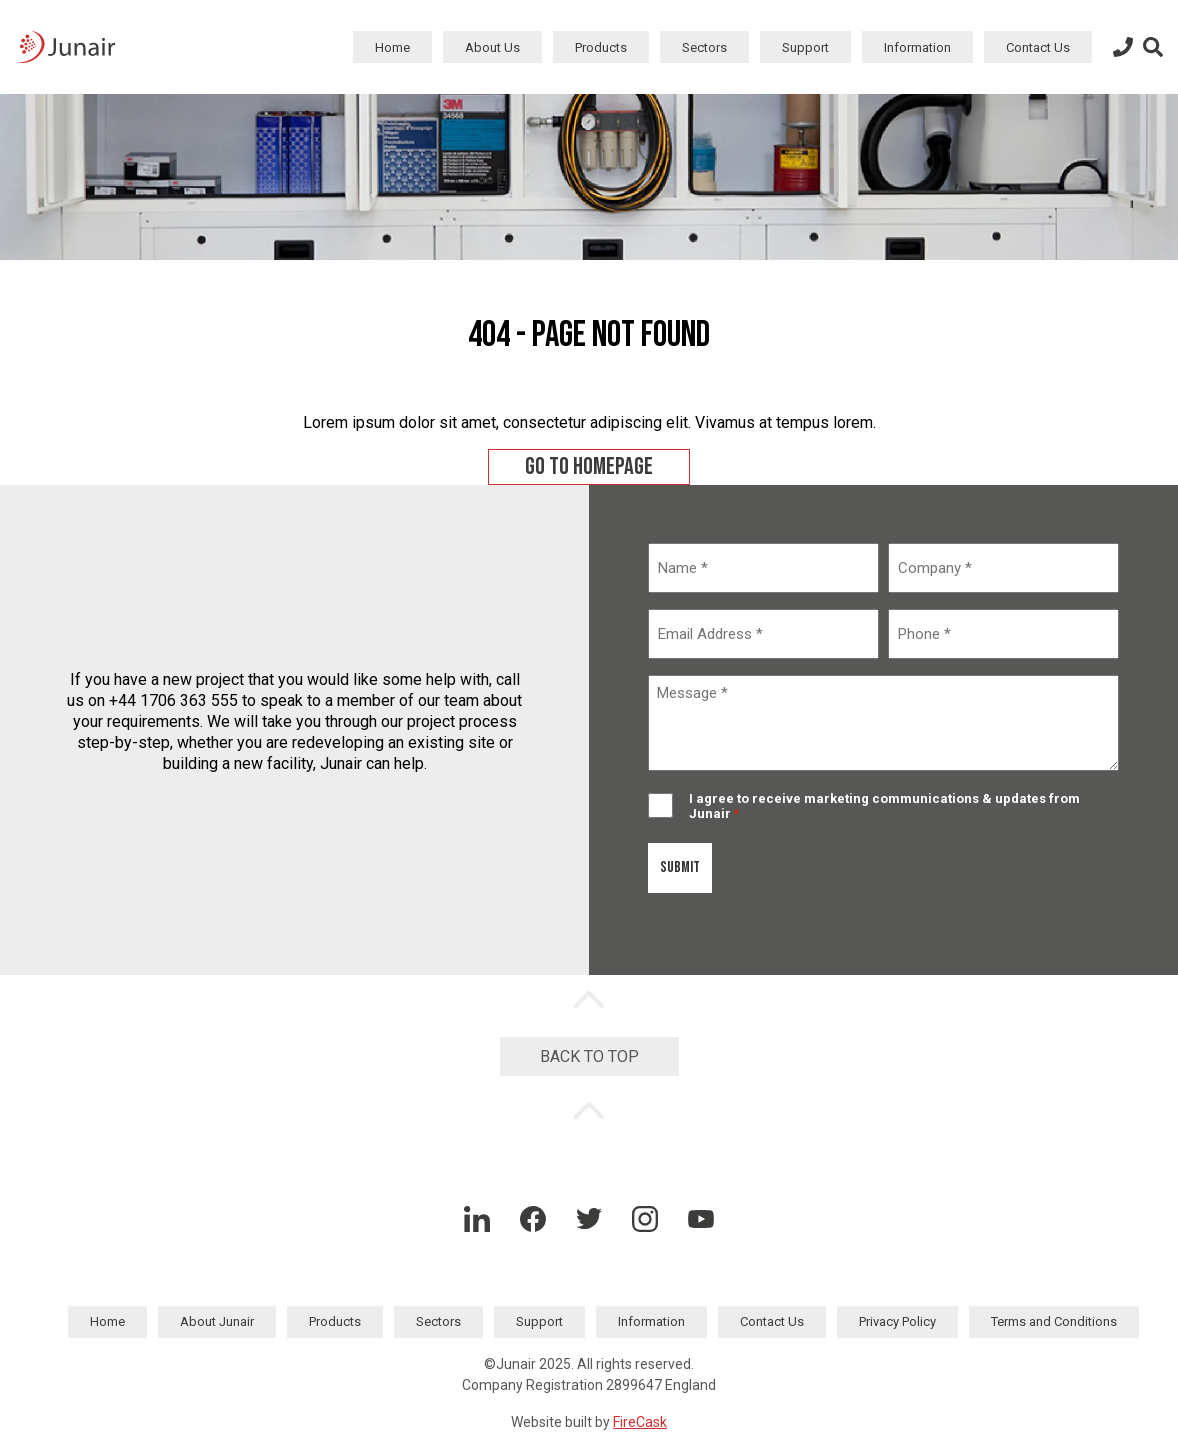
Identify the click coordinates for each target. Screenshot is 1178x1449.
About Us (492, 47)
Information (917, 47)
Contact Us (1038, 47)
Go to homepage (589, 466)
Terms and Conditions (1054, 1321)
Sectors (704, 47)
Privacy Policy (897, 1321)
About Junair (217, 1321)
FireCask (640, 1422)
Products (601, 47)
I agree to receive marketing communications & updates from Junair (884, 806)
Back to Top (589, 1056)
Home (392, 47)
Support (805, 47)
